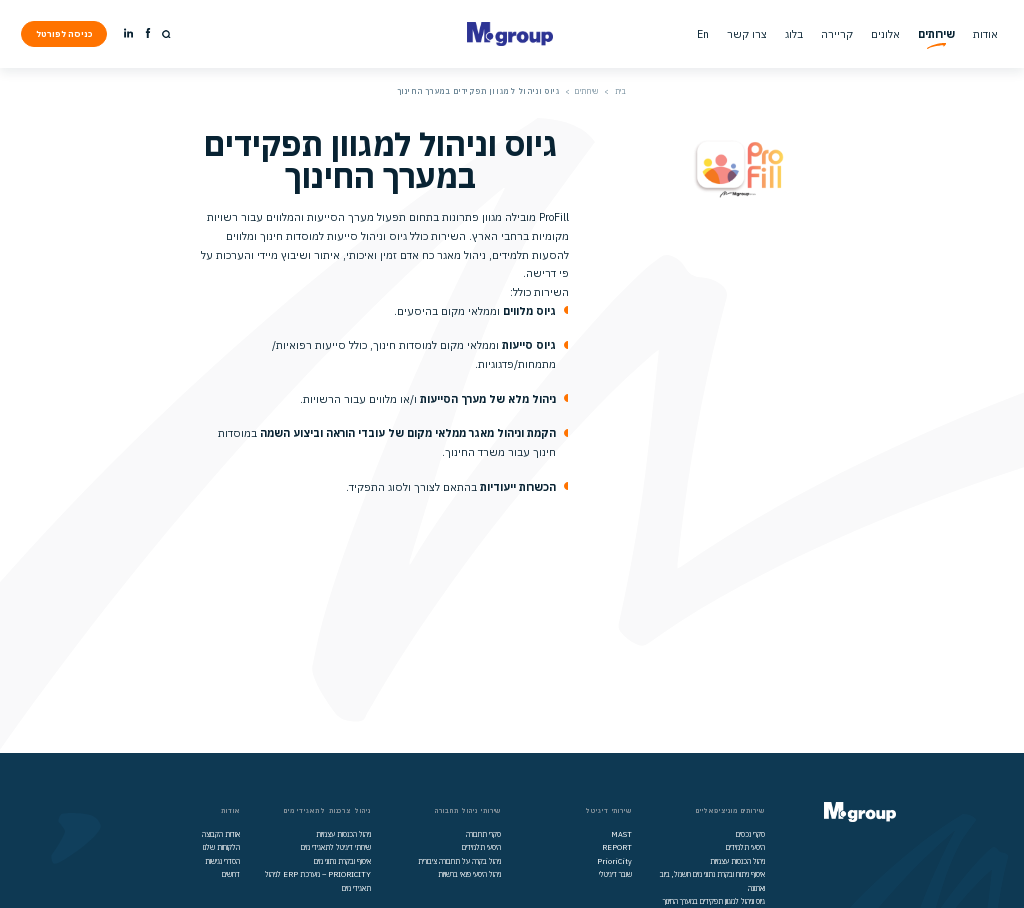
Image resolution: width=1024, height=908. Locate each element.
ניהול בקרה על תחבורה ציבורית (459, 861)
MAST (621, 834)
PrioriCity (614, 861)
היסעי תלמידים (745, 847)
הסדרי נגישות (222, 861)
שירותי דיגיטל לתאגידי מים (336, 847)
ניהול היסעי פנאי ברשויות (469, 874)
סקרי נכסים (750, 834)
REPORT (617, 847)
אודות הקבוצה (221, 834)
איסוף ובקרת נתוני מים (342, 861)
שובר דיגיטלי (615, 874)
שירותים (587, 91)
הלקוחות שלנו (221, 847)
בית (621, 91)
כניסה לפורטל (64, 33)
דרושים (231, 874)
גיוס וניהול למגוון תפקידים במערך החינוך (714, 901)
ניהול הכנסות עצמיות (737, 861)
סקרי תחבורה (483, 834)
